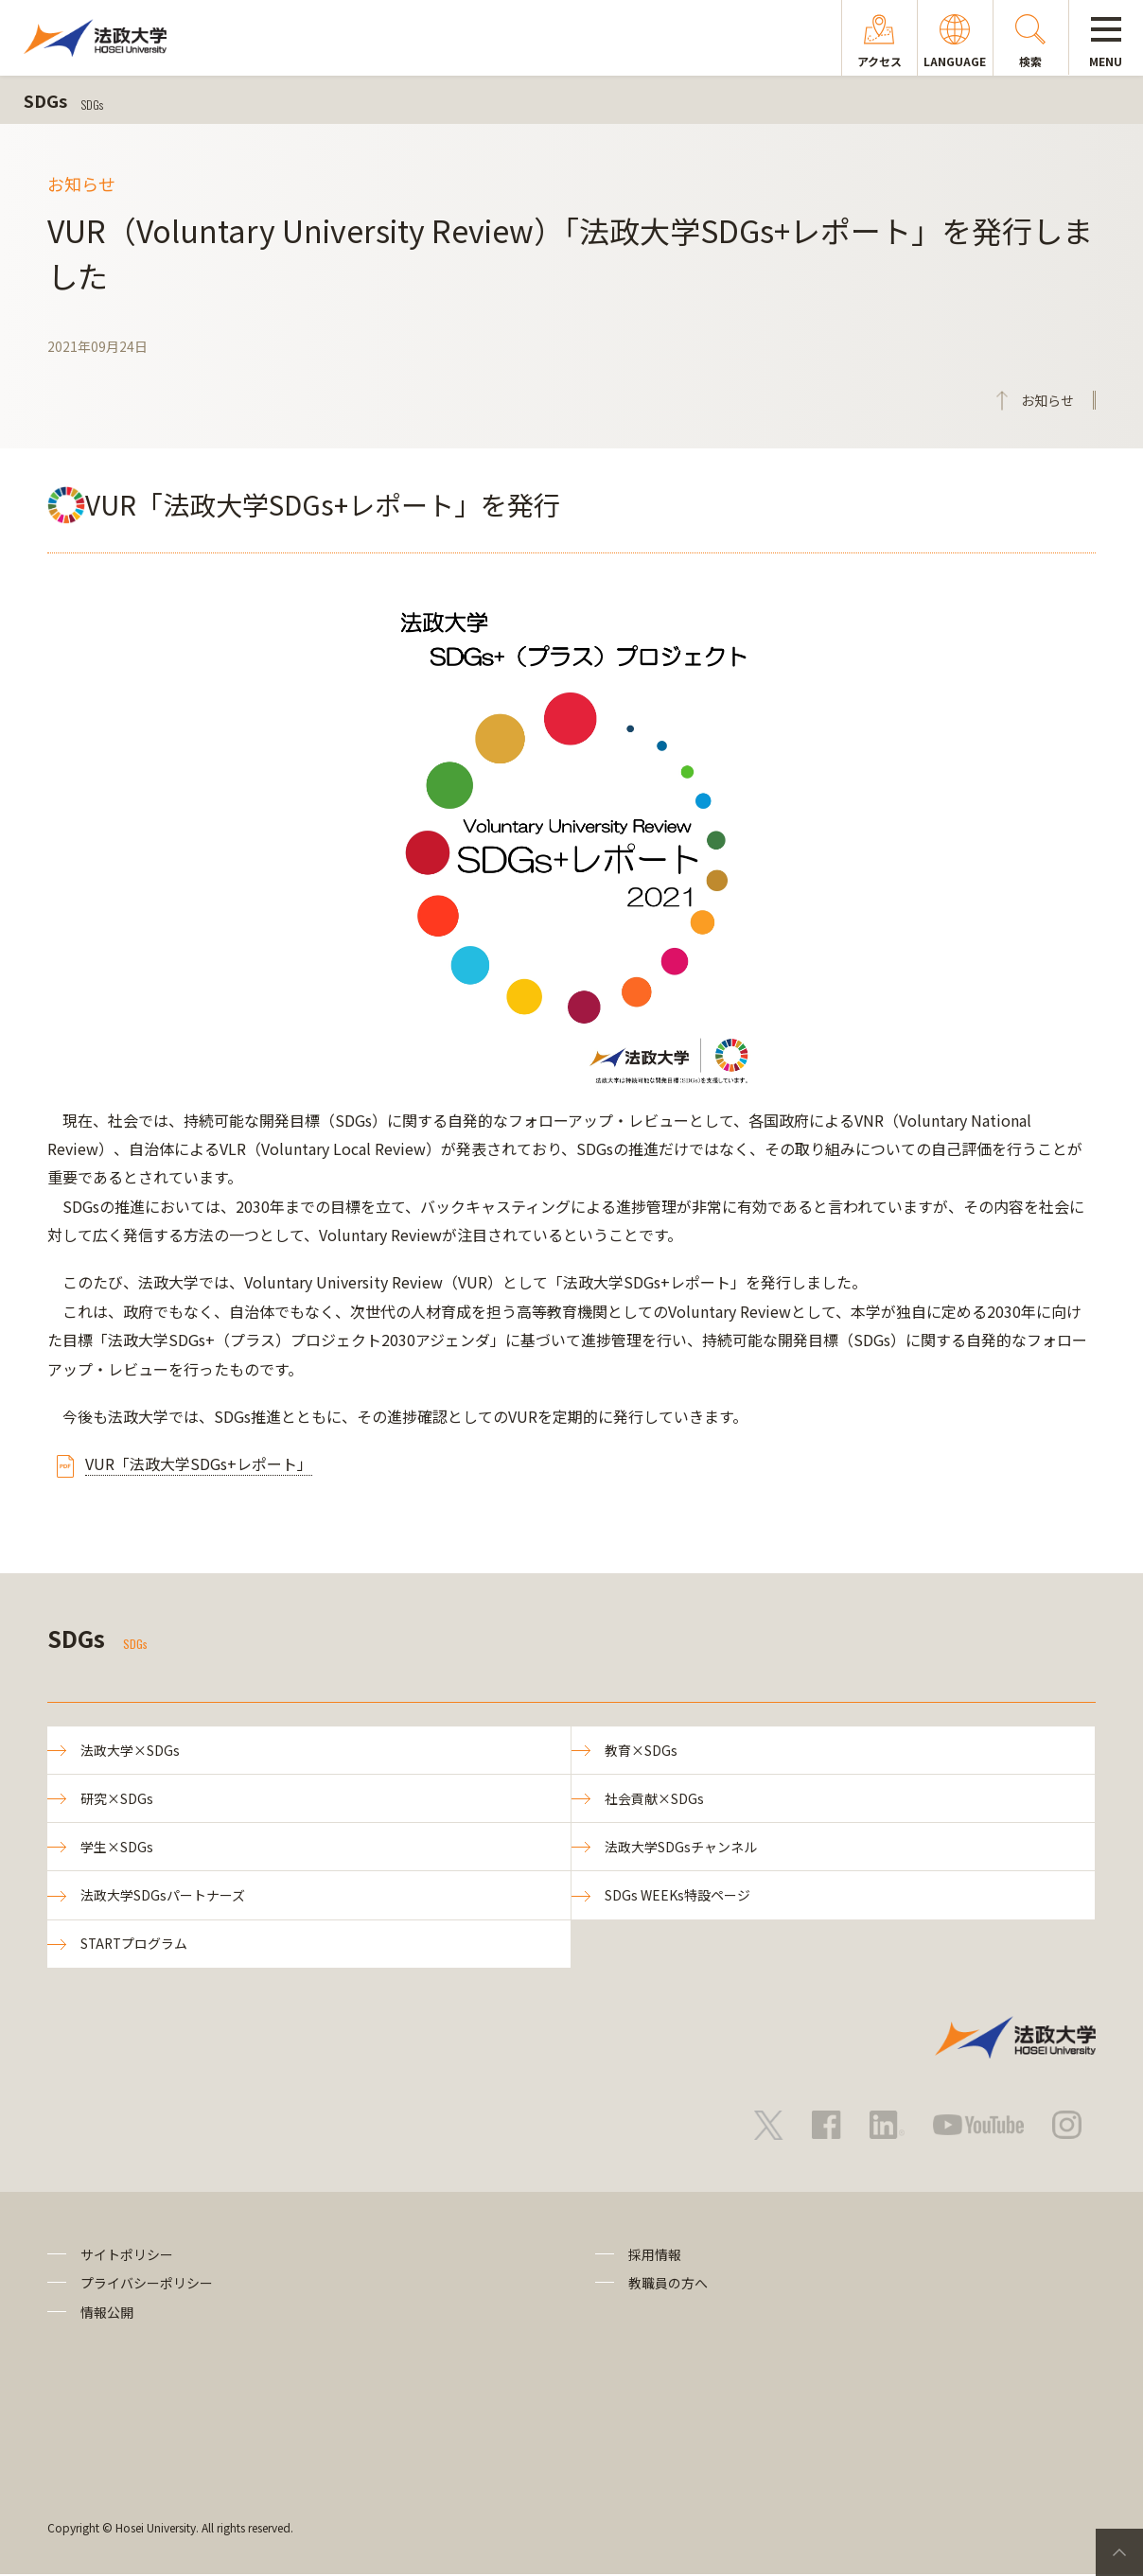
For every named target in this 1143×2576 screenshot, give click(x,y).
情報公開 (106, 2313)
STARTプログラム (135, 1945)
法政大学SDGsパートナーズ (162, 1895)
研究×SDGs (116, 1799)
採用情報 (654, 2255)
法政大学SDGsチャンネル (681, 1847)
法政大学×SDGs (130, 1750)
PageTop (1119, 2552)
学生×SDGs (116, 1847)
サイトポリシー (126, 2255)
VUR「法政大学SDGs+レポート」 (198, 1463)
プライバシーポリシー (146, 2284)
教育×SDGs (641, 1750)
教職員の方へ (668, 2284)
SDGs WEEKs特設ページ (677, 1895)
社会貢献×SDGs (654, 1799)
